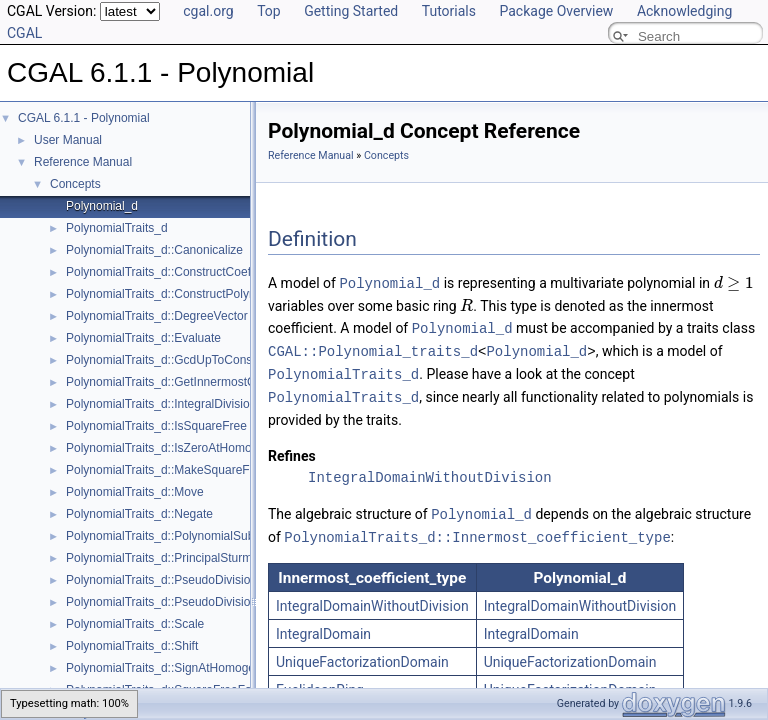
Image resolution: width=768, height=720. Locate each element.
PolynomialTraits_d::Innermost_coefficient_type (477, 530)
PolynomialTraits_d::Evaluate (143, 338)
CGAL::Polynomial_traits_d (373, 348)
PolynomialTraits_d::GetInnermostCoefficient (184, 382)
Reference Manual (83, 162)
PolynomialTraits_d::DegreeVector (157, 316)
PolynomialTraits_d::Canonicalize (154, 250)
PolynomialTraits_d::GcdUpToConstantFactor (186, 360)
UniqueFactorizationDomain (362, 655)
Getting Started (351, 11)
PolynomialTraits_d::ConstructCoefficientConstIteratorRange (226, 272)
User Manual (68, 140)
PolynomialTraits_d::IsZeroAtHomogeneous (182, 448)
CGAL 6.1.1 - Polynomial (84, 118)
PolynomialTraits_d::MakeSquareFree (166, 470)
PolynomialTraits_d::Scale (135, 624)
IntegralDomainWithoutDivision (430, 472)
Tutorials (449, 11)
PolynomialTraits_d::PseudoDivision (161, 580)
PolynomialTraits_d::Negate (139, 514)
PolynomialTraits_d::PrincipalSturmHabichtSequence (206, 558)
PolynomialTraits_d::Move (135, 492)
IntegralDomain (323, 627)
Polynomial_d (102, 206)
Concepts (75, 184)
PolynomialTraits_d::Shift (132, 646)
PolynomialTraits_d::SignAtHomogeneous (177, 668)
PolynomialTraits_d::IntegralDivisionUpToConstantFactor (216, 404)
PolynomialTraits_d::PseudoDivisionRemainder (191, 602)
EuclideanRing (320, 683)
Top (269, 11)
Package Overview (556, 11)
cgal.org (208, 11)
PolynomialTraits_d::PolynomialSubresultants (186, 536)
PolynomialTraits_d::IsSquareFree (156, 426)
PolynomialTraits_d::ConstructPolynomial (175, 294)
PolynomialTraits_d (117, 228)
